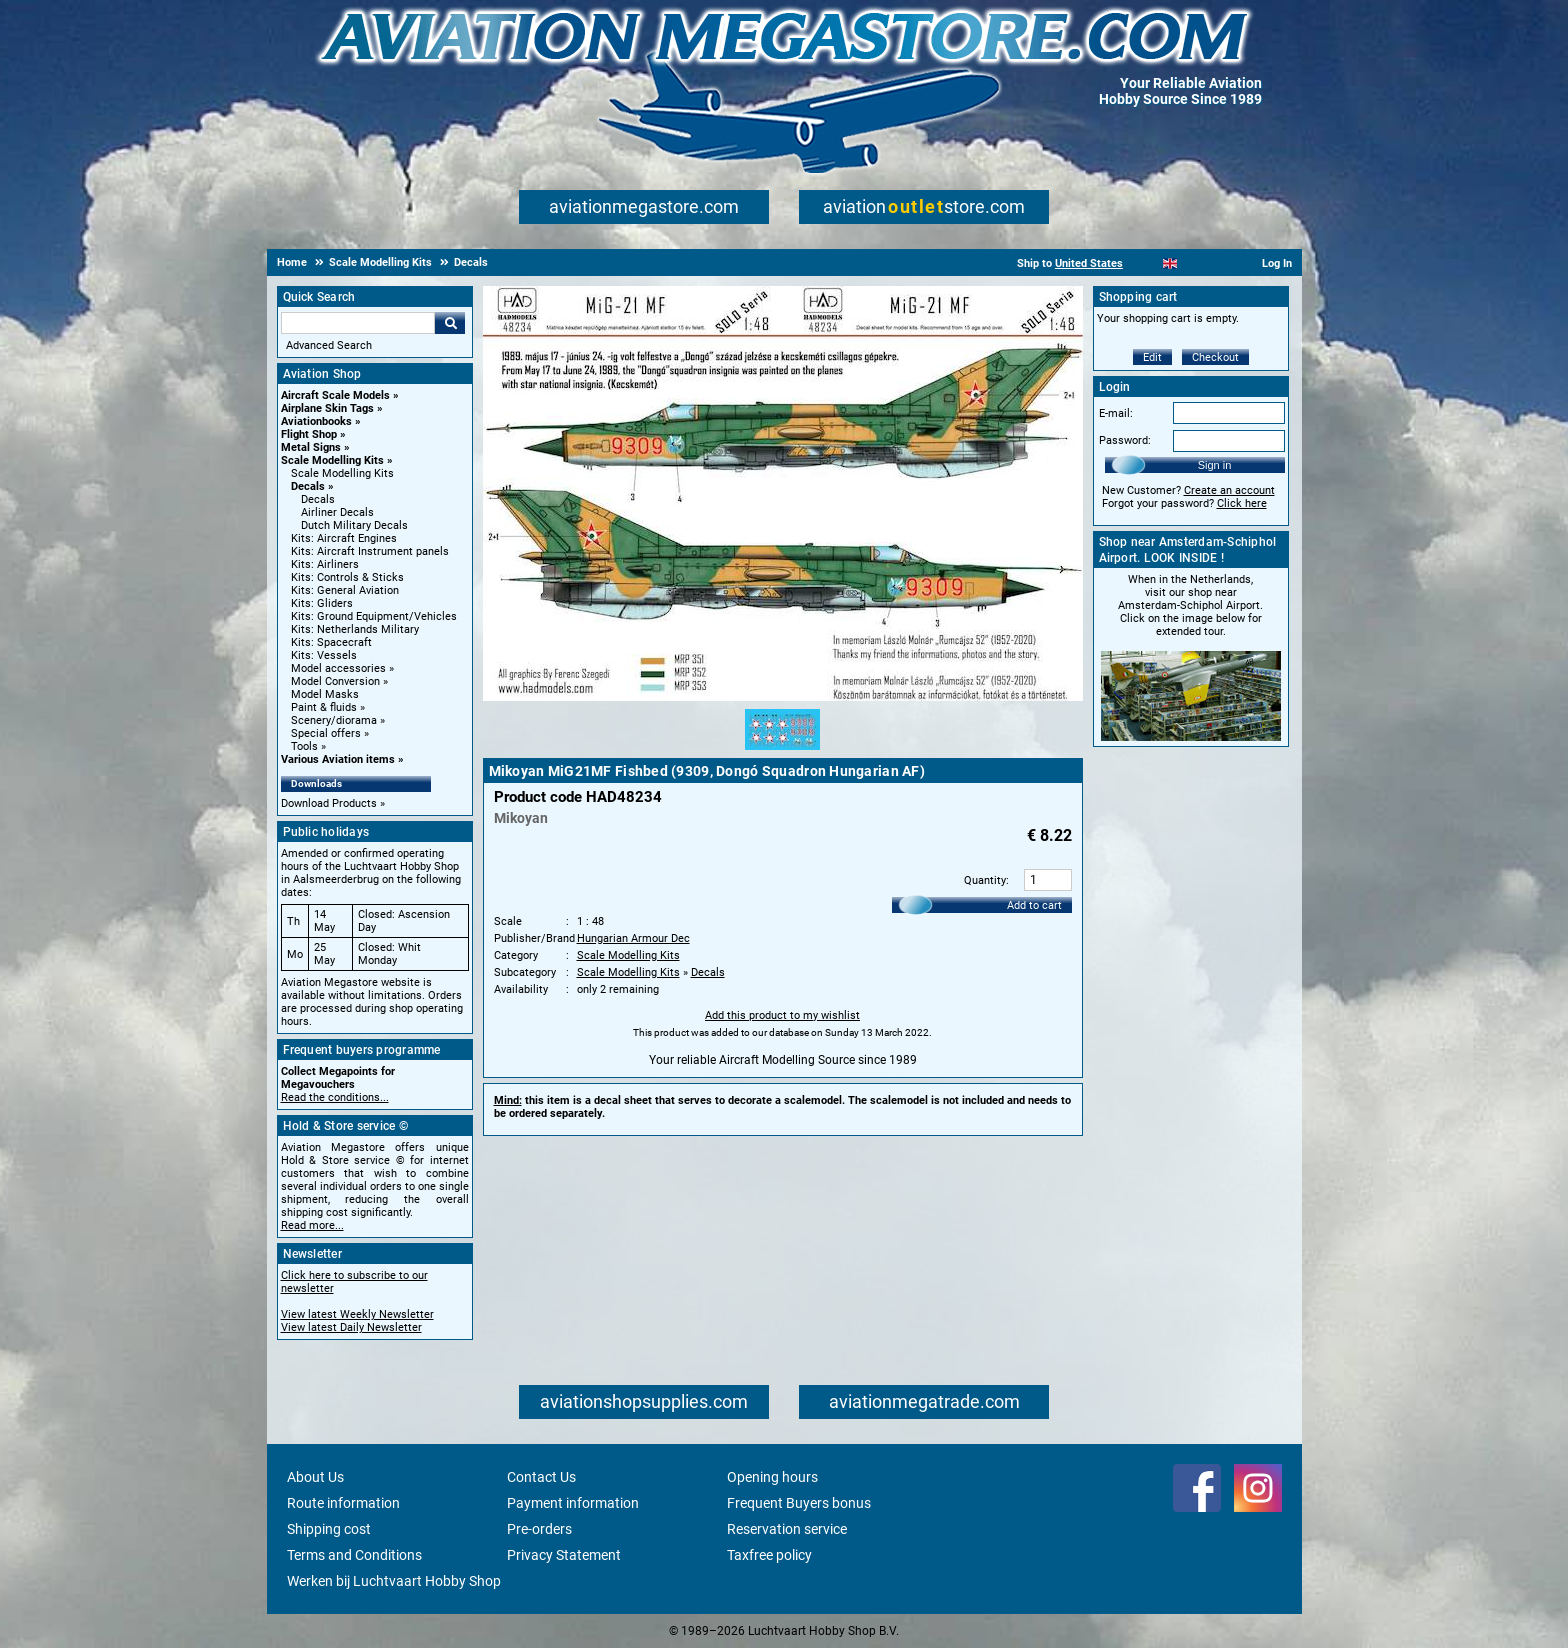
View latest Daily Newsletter (351, 1327)
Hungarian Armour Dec (633, 938)
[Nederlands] (1145, 263)
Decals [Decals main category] (318, 499)
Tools (304, 746)
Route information (343, 1503)
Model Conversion (335, 681)
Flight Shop (309, 434)
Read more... (312, 1225)
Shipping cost (329, 1529)
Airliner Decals (337, 512)
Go (450, 323)
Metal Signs (311, 447)
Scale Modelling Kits (332, 460)
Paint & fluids (324, 707)
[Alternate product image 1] (782, 751)
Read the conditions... (335, 1097)
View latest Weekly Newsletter (357, 1314)
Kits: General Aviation (345, 590)
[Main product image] (783, 697)
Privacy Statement (564, 1555)
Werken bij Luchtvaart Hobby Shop (394, 1581)
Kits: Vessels (324, 655)
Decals (308, 486)
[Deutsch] (1219, 263)
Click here (1242, 503)
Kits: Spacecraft (331, 642)
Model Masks (325, 694)
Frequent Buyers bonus (799, 1503)
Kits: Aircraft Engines (344, 538)
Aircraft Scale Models (335, 395)
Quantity (985, 880)
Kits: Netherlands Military (355, 629)
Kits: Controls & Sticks (347, 577)
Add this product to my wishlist (782, 1015)
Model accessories (338, 668)
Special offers (326, 733)
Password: (1125, 440)
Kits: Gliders (322, 603)
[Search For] (358, 323)
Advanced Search (329, 345)
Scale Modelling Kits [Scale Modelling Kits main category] (342, 473)
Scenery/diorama (334, 720)
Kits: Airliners (325, 564)
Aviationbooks (316, 421)
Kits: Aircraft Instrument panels (370, 551)
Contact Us (541, 1477)
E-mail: (1116, 413)
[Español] (1194, 263)
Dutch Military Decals (354, 525)
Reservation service (787, 1529)
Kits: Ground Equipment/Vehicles (374, 616)
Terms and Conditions (354, 1555)
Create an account (1229, 490)
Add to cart (1034, 905)
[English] (1170, 263)
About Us (315, 1477)
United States (1089, 263)
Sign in (1215, 465)
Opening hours (772, 1477)
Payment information (573, 1503)
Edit (1152, 357)
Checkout (1215, 357)
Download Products (329, 803)
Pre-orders (539, 1529)
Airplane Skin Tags (327, 408)
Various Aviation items (338, 759)
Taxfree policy (769, 1555)
